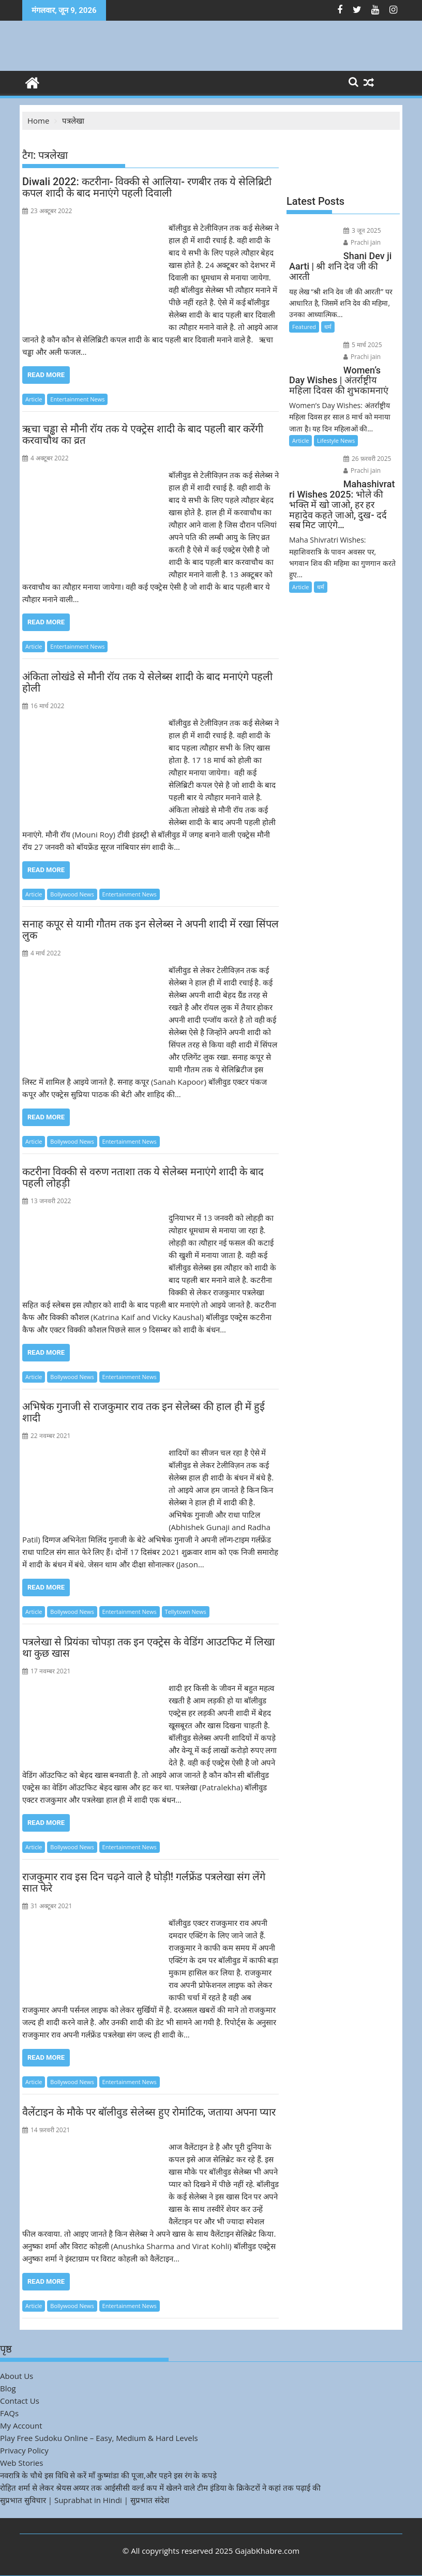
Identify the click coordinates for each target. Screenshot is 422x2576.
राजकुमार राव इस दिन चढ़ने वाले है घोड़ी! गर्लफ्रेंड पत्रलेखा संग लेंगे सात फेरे (143, 1882)
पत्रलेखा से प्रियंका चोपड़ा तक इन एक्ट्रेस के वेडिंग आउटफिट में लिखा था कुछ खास (148, 1647)
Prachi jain (362, 242)
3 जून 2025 (362, 230)
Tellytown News (185, 1611)
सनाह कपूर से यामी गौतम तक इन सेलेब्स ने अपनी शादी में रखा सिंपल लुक (150, 929)
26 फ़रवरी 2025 (367, 458)
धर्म (327, 327)
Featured (304, 327)
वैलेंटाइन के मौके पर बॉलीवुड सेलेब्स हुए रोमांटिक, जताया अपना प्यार (149, 2112)
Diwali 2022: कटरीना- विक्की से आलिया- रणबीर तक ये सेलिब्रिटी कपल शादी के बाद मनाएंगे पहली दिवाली (147, 187)
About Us (16, 2376)
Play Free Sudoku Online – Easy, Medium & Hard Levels (99, 2438)
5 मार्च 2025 (362, 344)
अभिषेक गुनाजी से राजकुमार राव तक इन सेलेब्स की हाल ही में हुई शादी (143, 1412)
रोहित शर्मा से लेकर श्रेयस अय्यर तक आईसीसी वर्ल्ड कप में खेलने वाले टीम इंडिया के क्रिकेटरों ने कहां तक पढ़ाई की (160, 2487)
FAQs (9, 2413)
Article (33, 399)
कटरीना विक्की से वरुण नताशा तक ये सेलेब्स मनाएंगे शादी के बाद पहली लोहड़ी (143, 1177)
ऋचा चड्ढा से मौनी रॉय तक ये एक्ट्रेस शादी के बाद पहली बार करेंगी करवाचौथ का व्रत (142, 434)
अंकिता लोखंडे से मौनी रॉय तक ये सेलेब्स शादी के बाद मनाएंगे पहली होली (147, 682)
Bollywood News (72, 894)
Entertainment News (77, 399)
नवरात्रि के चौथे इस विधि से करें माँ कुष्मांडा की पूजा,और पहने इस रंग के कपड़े (108, 2475)
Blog (8, 2388)
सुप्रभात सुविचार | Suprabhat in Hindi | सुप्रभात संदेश (84, 2500)
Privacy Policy (24, 2450)
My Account (21, 2425)
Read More (46, 375)
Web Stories (21, 2463)
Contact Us (19, 2400)
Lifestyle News (336, 440)
